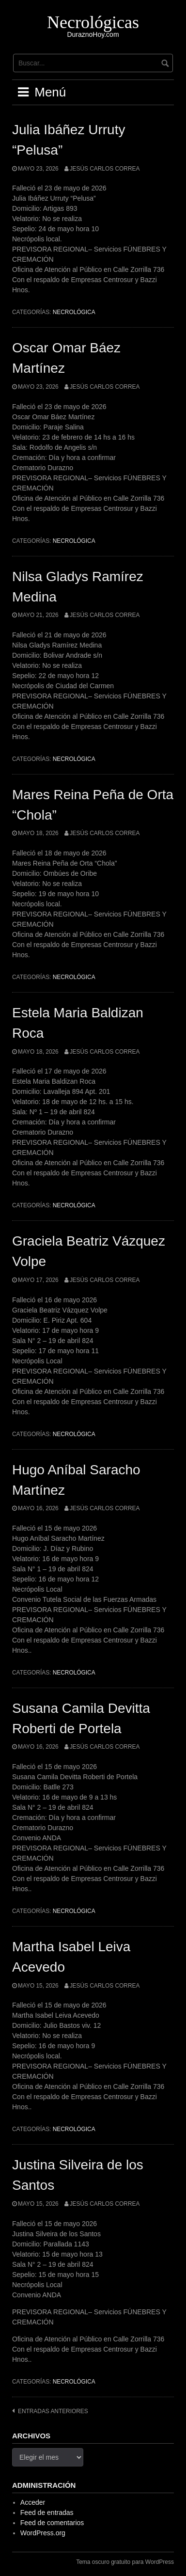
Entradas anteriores (53, 2411)
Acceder (32, 2502)
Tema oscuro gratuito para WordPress (125, 2562)
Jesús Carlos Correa (105, 168)
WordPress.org (42, 2533)
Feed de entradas (47, 2512)
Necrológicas (93, 22)
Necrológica (74, 312)
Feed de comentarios (52, 2523)
